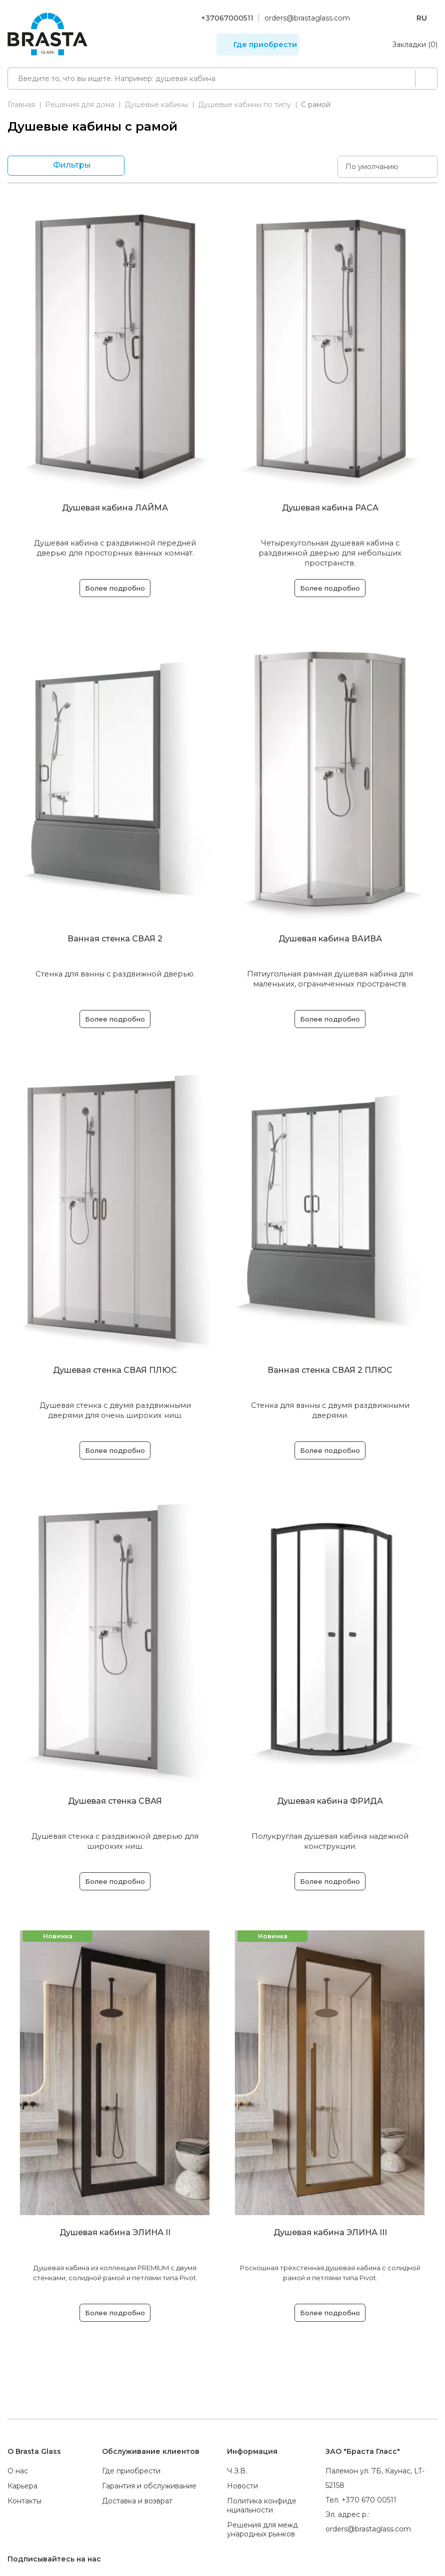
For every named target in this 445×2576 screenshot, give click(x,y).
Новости (242, 2485)
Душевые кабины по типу (244, 104)
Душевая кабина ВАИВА (330, 938)
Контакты (25, 2500)
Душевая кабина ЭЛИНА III (330, 2232)
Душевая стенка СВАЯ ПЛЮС (115, 1370)
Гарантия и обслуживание (149, 2485)
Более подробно (115, 588)
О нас (18, 2470)
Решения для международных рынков (262, 2529)
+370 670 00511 (369, 2499)
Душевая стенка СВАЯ (115, 1801)
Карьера (23, 2485)
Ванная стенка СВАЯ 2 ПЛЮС (330, 1370)
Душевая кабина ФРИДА (330, 1801)
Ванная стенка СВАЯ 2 (115, 938)
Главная (21, 104)
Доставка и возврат (137, 2500)
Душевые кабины (156, 104)
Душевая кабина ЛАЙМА (115, 507)
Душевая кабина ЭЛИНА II (115, 2232)
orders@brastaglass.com (307, 18)
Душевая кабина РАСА (330, 507)
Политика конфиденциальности (261, 2505)
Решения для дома (79, 104)
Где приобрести (265, 44)
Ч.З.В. (237, 2470)
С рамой (315, 104)
